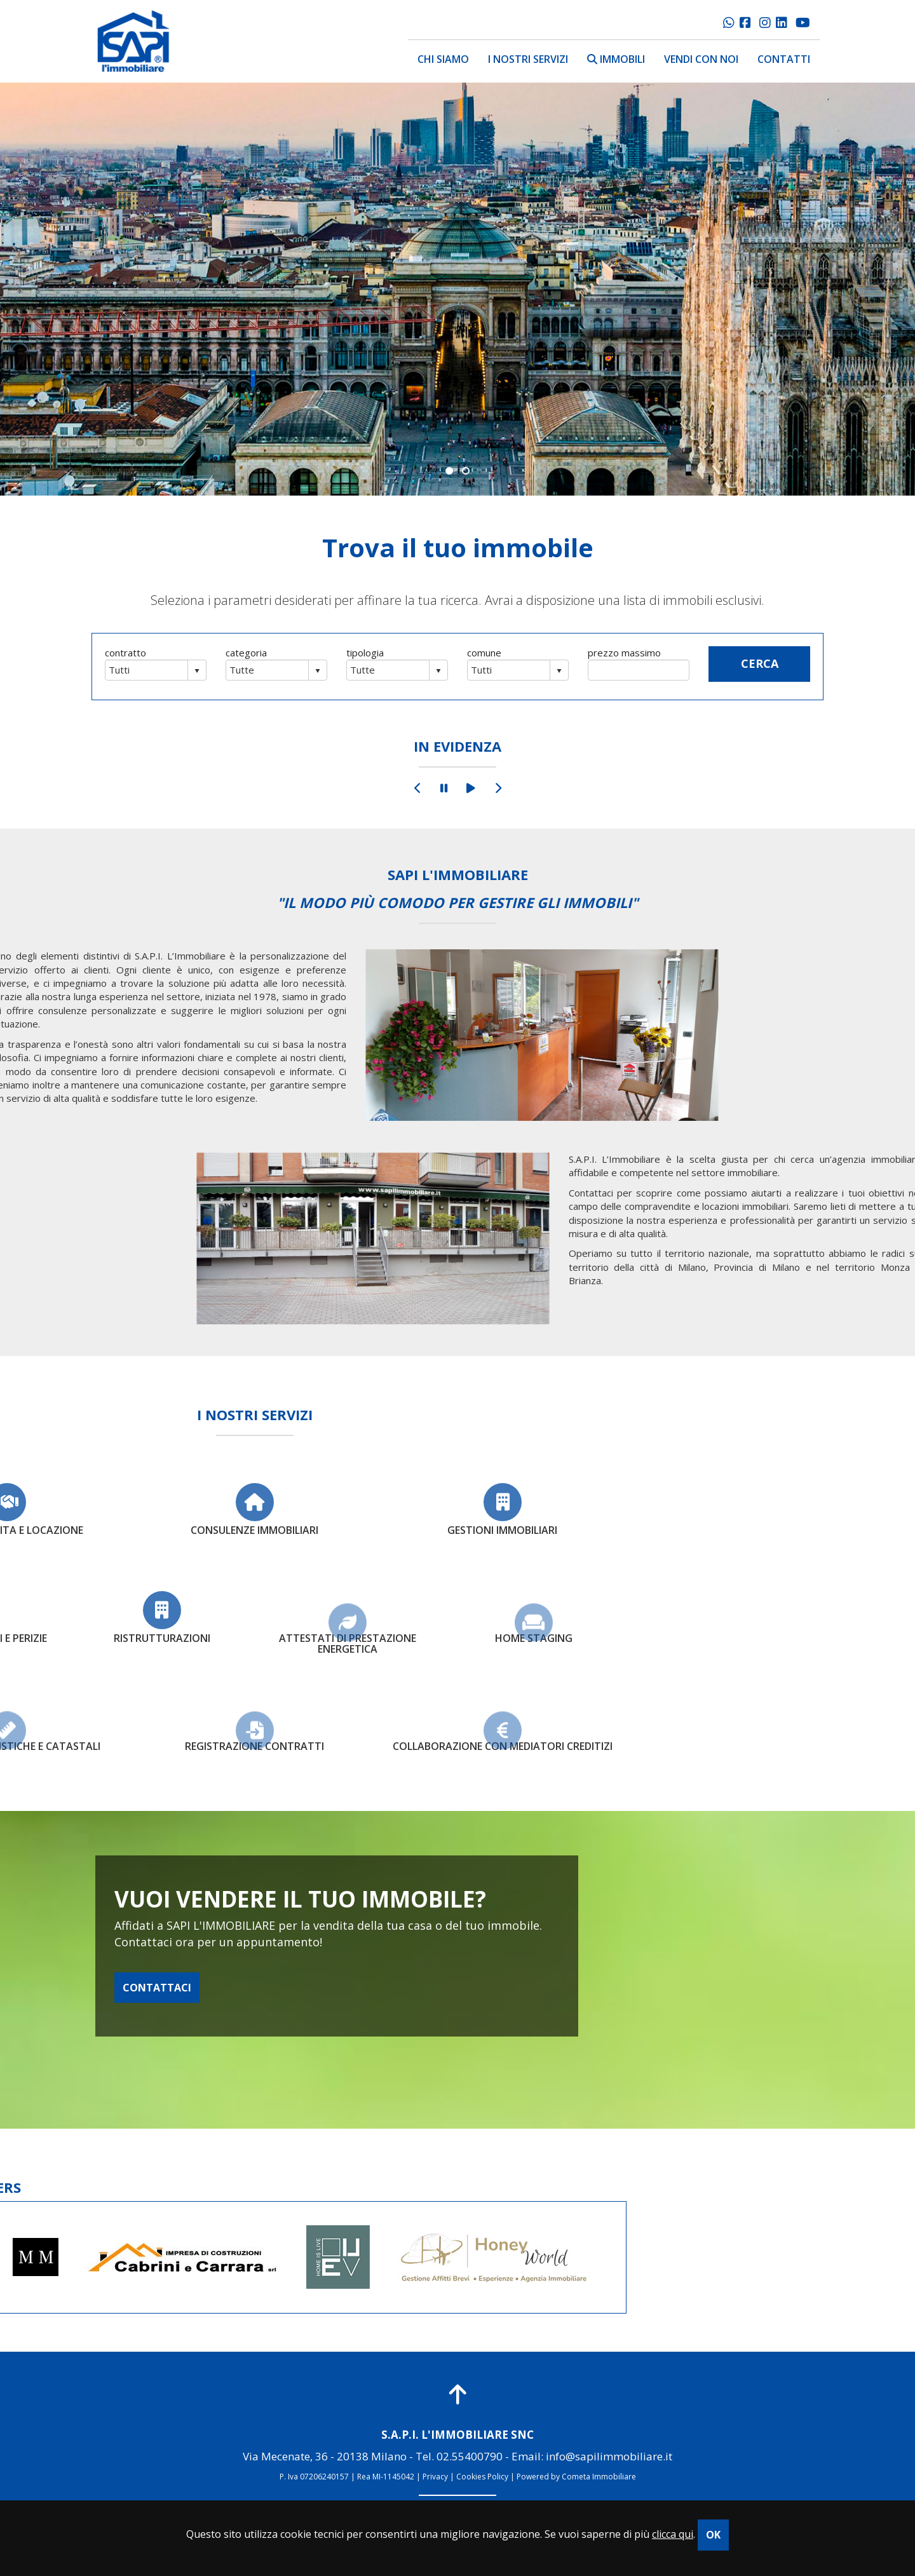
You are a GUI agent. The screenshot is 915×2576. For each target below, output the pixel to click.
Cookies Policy (482, 2476)
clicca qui (672, 2534)
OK (713, 2535)
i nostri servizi (528, 58)
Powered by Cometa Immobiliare (576, 2476)
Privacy (435, 2476)
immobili (616, 58)
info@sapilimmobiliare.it (609, 2456)
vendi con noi (701, 58)
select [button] (197, 671)
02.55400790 (470, 2456)
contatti (783, 58)
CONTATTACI (157, 1988)
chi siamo (443, 58)
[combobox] (146, 669)
